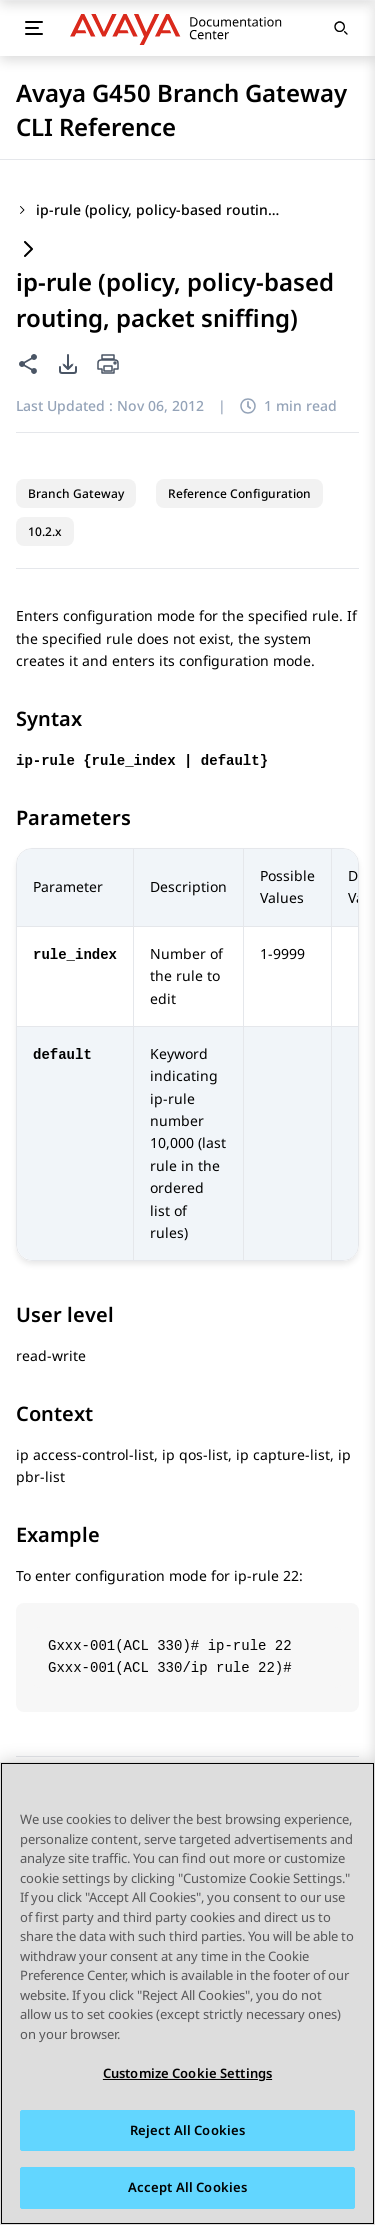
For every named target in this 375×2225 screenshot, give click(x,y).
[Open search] (341, 28)
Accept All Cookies (187, 2189)
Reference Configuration (239, 493)
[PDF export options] (68, 364)
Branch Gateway (76, 493)
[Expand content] (28, 250)
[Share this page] (28, 364)
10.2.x (45, 531)
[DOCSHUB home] (181, 28)
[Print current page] (108, 365)
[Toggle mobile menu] (34, 28)
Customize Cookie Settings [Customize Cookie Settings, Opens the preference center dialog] (187, 2074)
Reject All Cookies (187, 2131)
